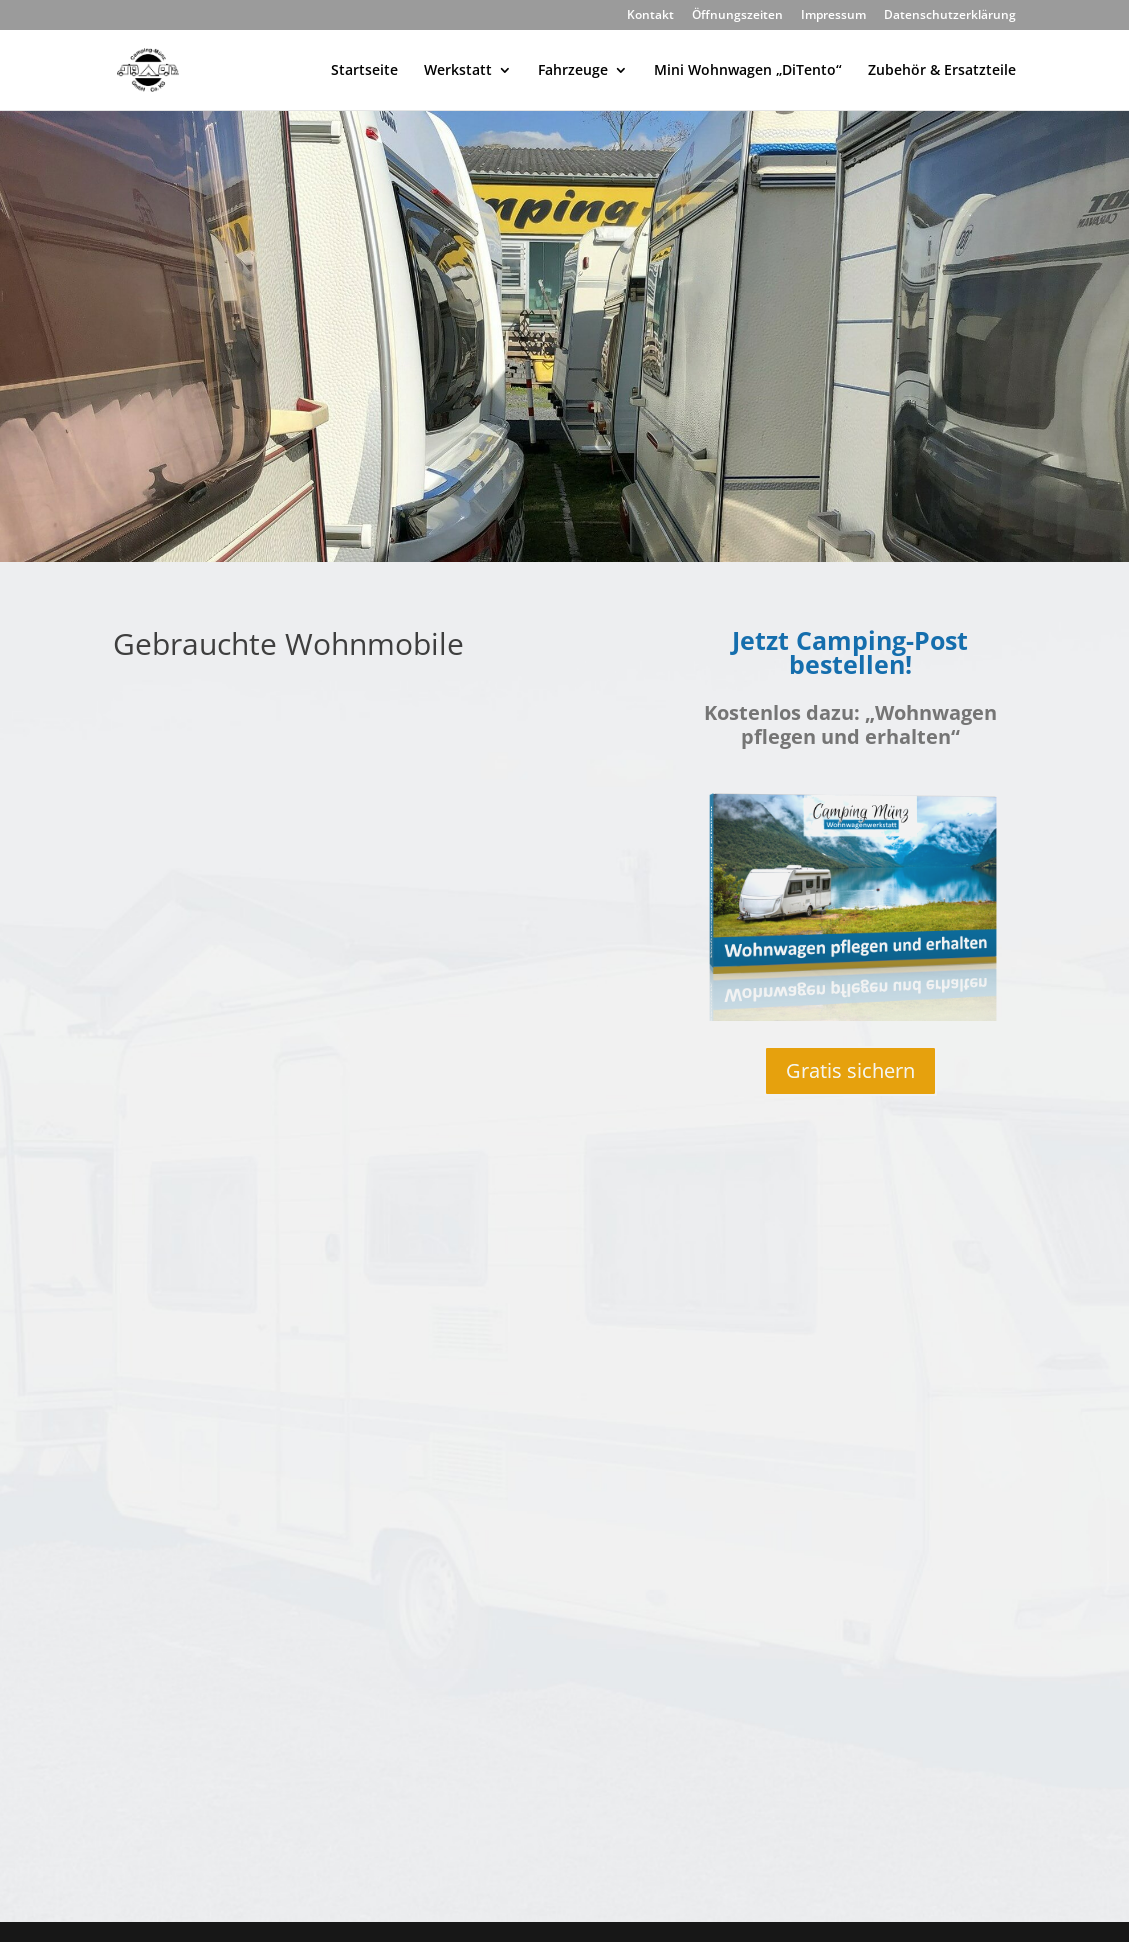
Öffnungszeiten (737, 16)
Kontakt (650, 16)
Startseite (364, 71)
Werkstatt (458, 71)
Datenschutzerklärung (950, 16)
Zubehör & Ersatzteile (942, 71)
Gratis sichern (850, 1070)
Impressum (833, 16)
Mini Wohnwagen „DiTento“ (748, 71)
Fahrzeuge (573, 71)
